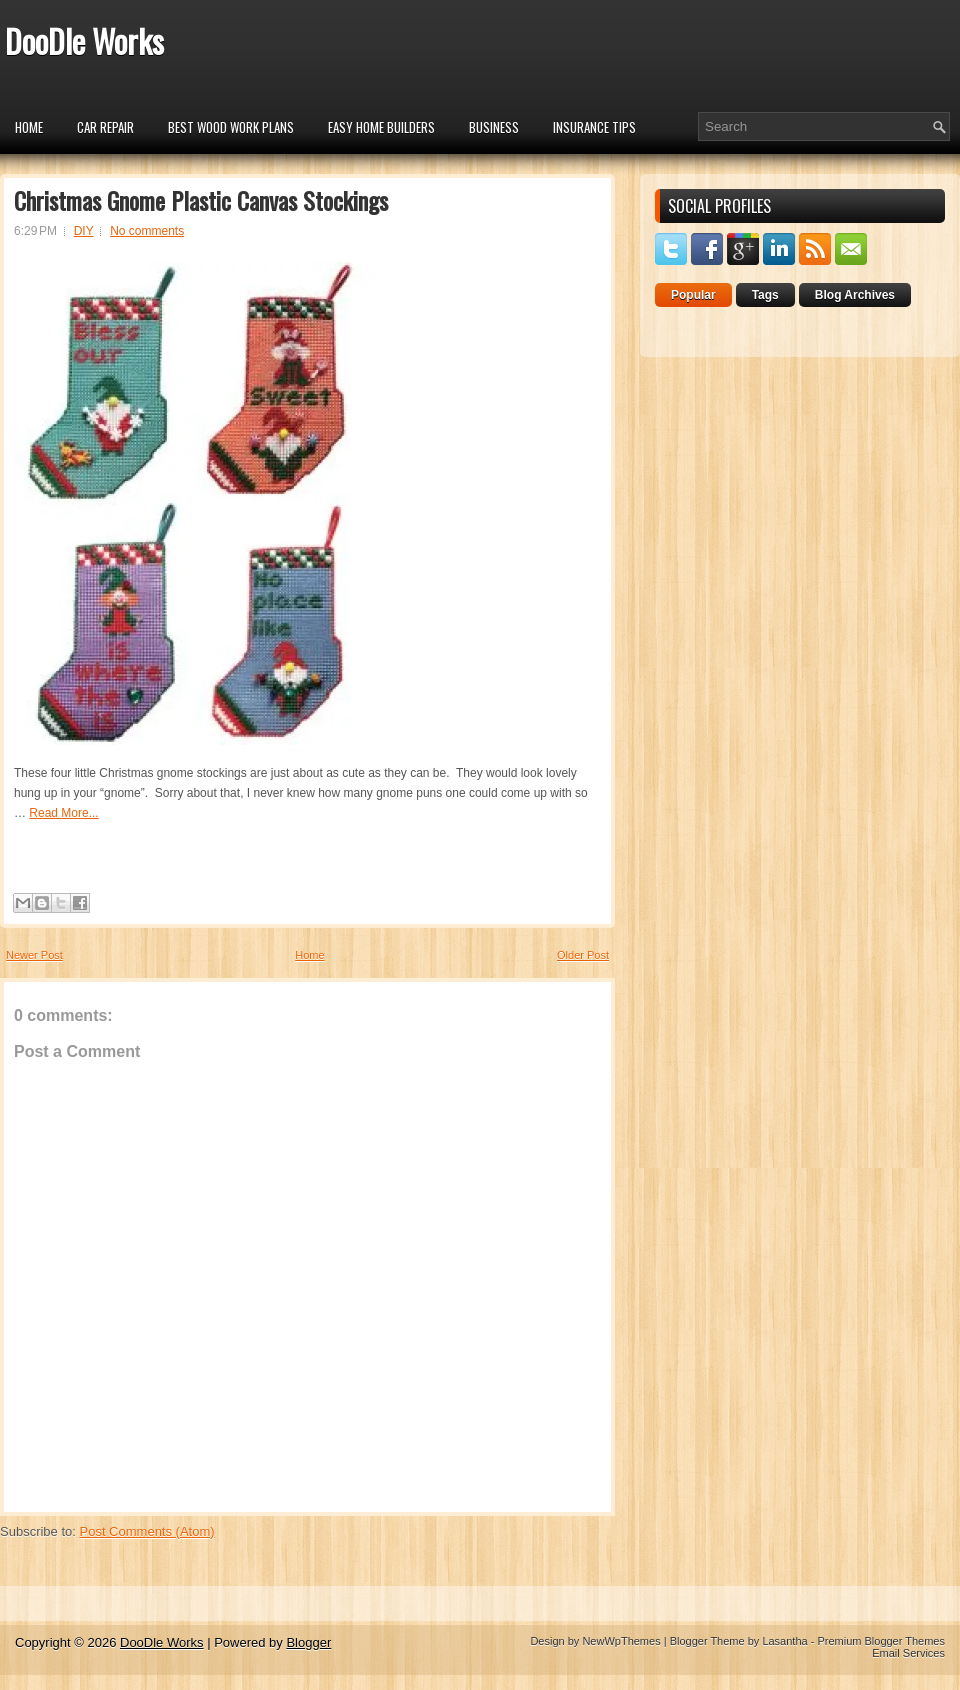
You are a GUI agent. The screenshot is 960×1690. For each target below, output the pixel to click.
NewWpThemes (621, 1641)
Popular (693, 295)
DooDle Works (84, 40)
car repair (105, 127)
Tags (765, 295)
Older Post (583, 955)
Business (494, 127)
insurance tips (594, 127)
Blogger (308, 1642)
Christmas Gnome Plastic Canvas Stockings (201, 200)
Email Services (908, 1653)
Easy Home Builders (381, 127)
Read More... (63, 813)
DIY (84, 231)
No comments (147, 231)
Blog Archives (855, 295)
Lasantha (784, 1641)
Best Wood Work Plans (231, 127)
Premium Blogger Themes (881, 1641)
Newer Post (34, 955)
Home (29, 127)
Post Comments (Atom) (147, 1531)
